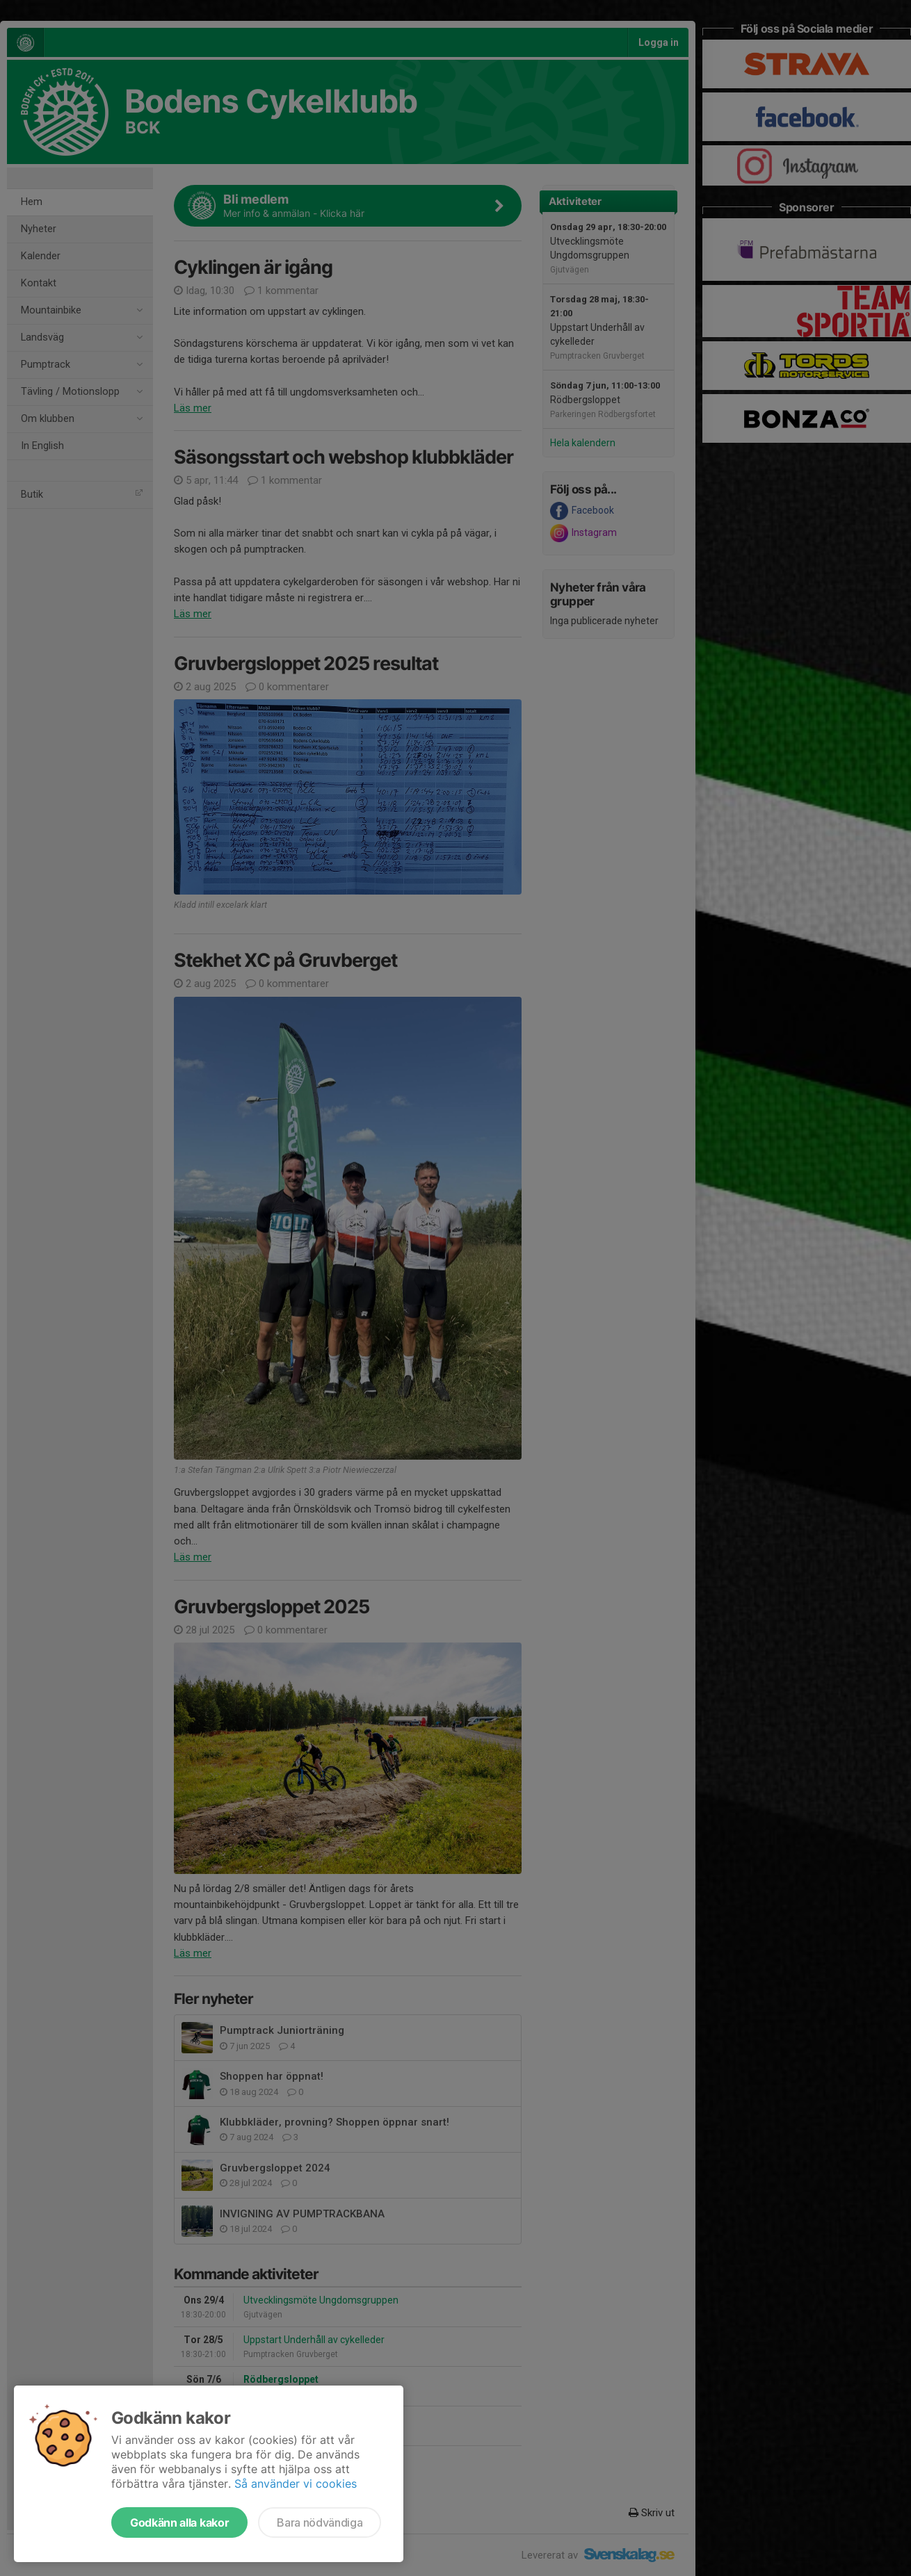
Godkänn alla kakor (179, 2522)
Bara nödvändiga (319, 2522)
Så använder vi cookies (295, 2484)
